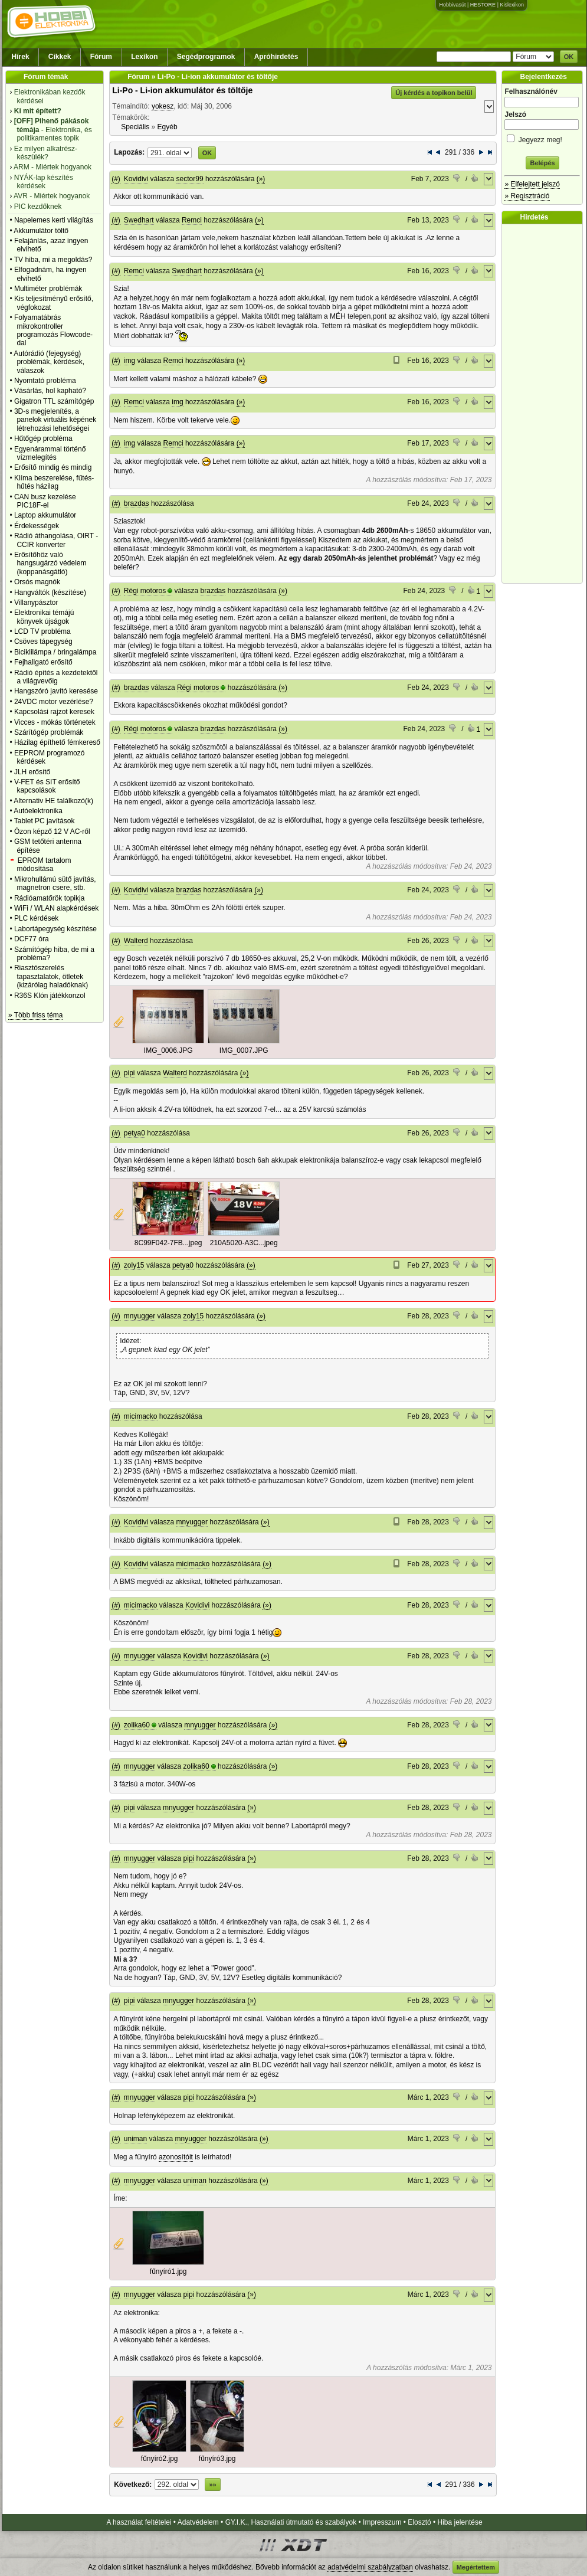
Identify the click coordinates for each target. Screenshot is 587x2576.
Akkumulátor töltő (41, 231)
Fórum (101, 57)
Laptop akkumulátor (45, 515)
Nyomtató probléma (45, 381)
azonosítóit (176, 2157)
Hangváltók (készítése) (50, 592)
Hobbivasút (452, 5)
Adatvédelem (198, 2522)
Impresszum (382, 2522)
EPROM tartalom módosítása (44, 864)
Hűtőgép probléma (43, 438)
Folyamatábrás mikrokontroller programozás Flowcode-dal (53, 330)
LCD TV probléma (42, 631)
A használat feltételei (138, 2522)
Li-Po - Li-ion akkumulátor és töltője (182, 90)
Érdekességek (36, 526)
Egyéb (168, 127)
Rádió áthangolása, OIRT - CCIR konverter (56, 540)
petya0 (134, 1133)
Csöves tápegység (43, 641)
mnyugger (139, 1316)
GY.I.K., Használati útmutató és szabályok (291, 2522)
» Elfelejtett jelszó (531, 184)
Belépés (542, 162)
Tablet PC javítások (44, 821)
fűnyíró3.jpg (217, 2458)
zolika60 (137, 1725)
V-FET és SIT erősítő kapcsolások (47, 786)
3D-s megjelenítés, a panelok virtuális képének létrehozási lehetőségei (55, 420)
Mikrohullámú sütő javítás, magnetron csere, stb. (55, 883)
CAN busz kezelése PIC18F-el (45, 501)
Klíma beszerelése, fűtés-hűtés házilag (54, 482)
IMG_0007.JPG (243, 1050)
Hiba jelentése (460, 2522)
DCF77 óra (31, 939)
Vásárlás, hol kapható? (50, 391)
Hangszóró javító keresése (56, 691)
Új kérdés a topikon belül (433, 92)
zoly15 (134, 1265)
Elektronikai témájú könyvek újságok (44, 616)
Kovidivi (136, 179)
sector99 (190, 179)
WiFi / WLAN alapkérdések (56, 908)
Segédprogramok (206, 57)
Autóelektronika (38, 811)
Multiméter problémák (48, 288)
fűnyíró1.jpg (168, 2271)
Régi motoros (145, 591)
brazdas (136, 503)
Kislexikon (512, 5)
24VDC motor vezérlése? (53, 702)
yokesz (162, 106)
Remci (192, 220)
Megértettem (476, 2567)
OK (569, 56)
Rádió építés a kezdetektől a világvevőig (55, 677)
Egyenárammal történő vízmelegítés (50, 453)
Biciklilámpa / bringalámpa (55, 652)
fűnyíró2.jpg (159, 2458)
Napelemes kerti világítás (53, 220)
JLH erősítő (32, 772)
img (129, 360)
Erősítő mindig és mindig (52, 467)
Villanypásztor (36, 602)
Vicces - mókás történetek (55, 722)
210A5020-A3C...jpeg (244, 1243)
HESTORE (483, 5)
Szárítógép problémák (48, 732)
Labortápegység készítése (55, 929)
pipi (129, 1073)
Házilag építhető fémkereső (57, 742)
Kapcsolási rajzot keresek (54, 712)
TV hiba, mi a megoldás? (53, 260)
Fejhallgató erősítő (43, 662)
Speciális (135, 127)
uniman (135, 2139)
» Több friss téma (35, 1015)
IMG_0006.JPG (168, 1050)
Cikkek (59, 57)
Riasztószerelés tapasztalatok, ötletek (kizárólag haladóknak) (51, 976)
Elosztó (419, 2522)
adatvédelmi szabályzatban (370, 2567)
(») (261, 179)
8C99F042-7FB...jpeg (168, 1243)
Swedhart (139, 220)
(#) (116, 179)
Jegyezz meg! (542, 138)
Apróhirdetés (276, 57)
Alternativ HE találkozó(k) (53, 801)
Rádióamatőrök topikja (49, 898)
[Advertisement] (545, 404)
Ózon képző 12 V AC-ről (52, 831)
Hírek (20, 57)
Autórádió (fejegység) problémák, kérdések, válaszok (49, 362)
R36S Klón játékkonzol (50, 995)
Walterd (136, 941)
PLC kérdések (36, 918)
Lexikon (144, 57)
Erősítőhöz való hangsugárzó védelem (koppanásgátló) (50, 563)
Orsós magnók (37, 582)
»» (212, 2484)
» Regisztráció (526, 196)
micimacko (141, 1416)
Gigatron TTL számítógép (54, 401)
